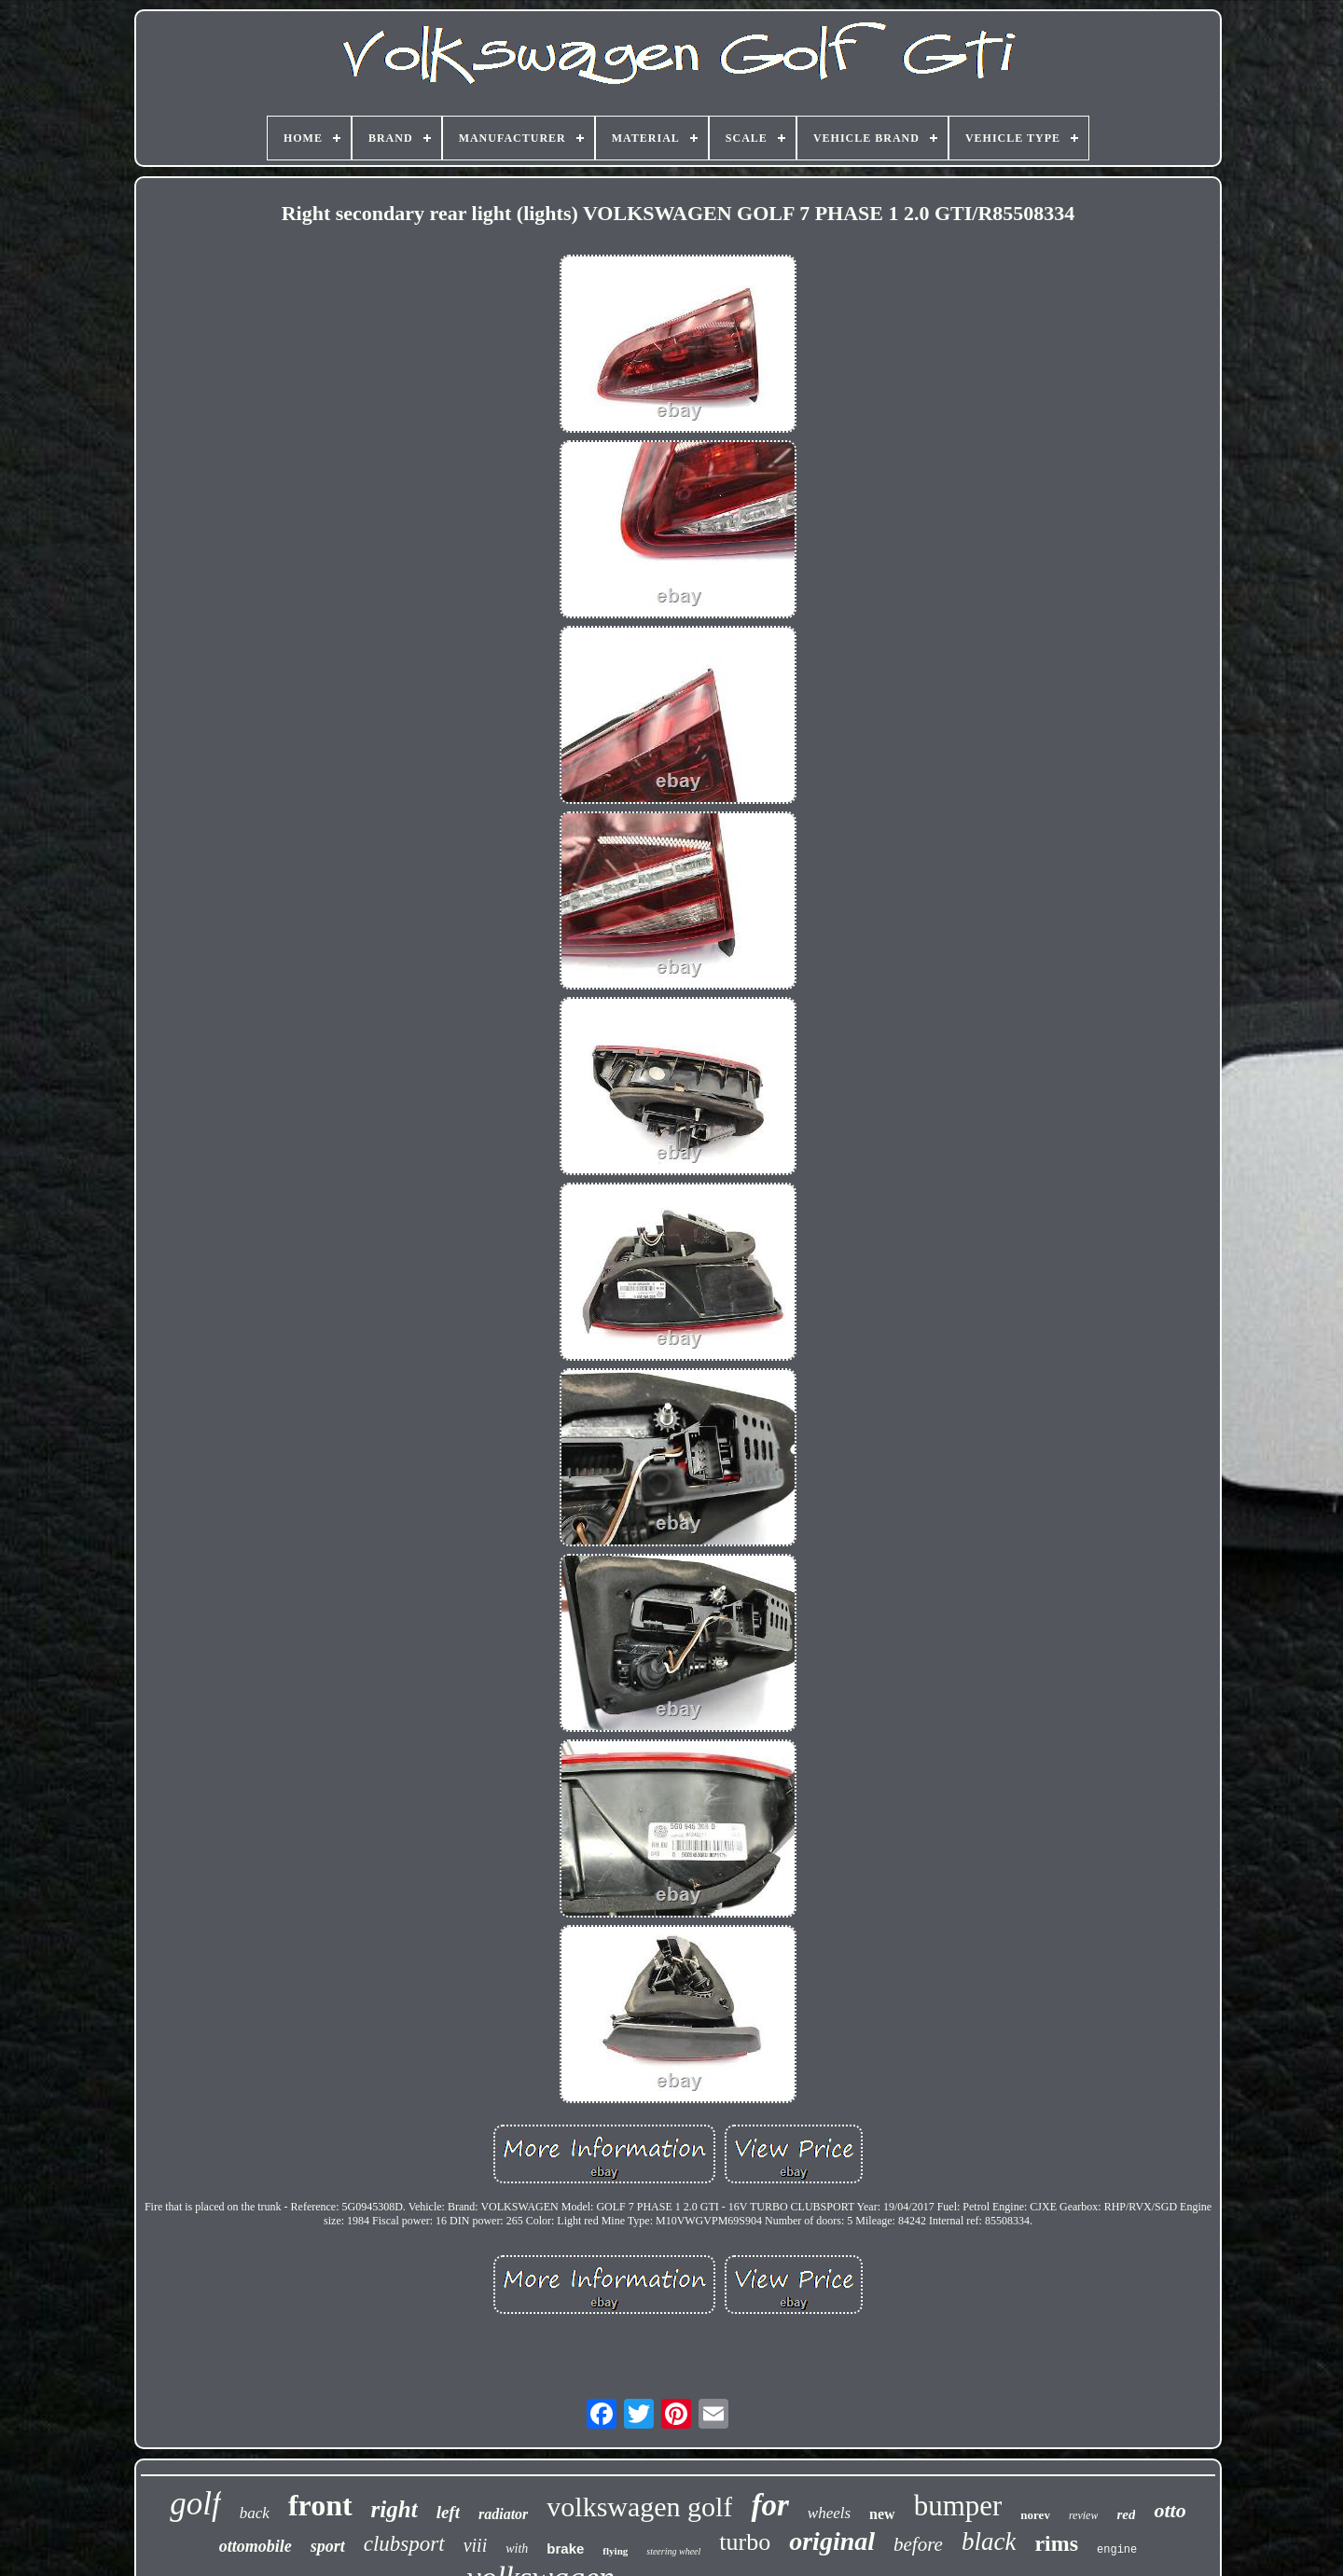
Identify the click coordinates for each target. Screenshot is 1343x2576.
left (448, 2512)
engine (1117, 2549)
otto (1169, 2510)
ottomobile (255, 2546)
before (918, 2544)
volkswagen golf (639, 2506)
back (255, 2513)
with (516, 2548)
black (989, 2541)
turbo (744, 2541)
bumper (958, 2505)
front (320, 2505)
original (832, 2541)
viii (476, 2545)
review (1084, 2515)
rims (1056, 2543)
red (1125, 2514)
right (394, 2509)
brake (565, 2548)
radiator (503, 2514)
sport (328, 2546)
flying (615, 2550)
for (769, 2505)
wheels (829, 2513)
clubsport (404, 2543)
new (882, 2514)
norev (1035, 2515)
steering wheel (673, 2551)
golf (195, 2504)
